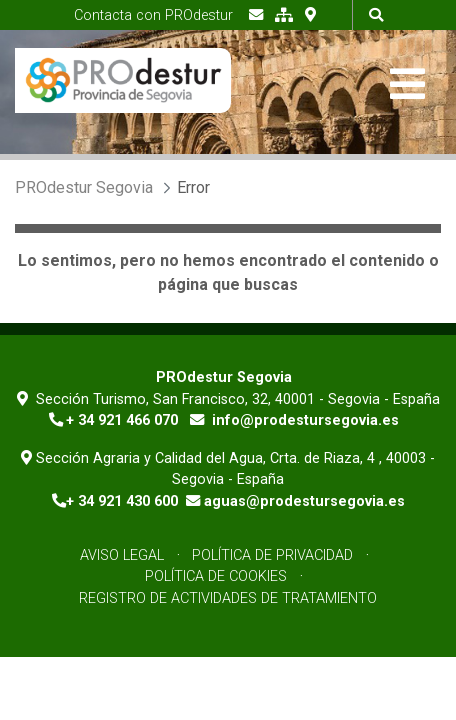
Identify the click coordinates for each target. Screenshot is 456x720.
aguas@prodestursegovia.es (304, 501)
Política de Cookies (216, 576)
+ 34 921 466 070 (122, 420)
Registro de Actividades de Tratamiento (228, 598)
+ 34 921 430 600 (122, 501)
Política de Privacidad (272, 555)
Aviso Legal (122, 555)
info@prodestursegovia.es (305, 420)
